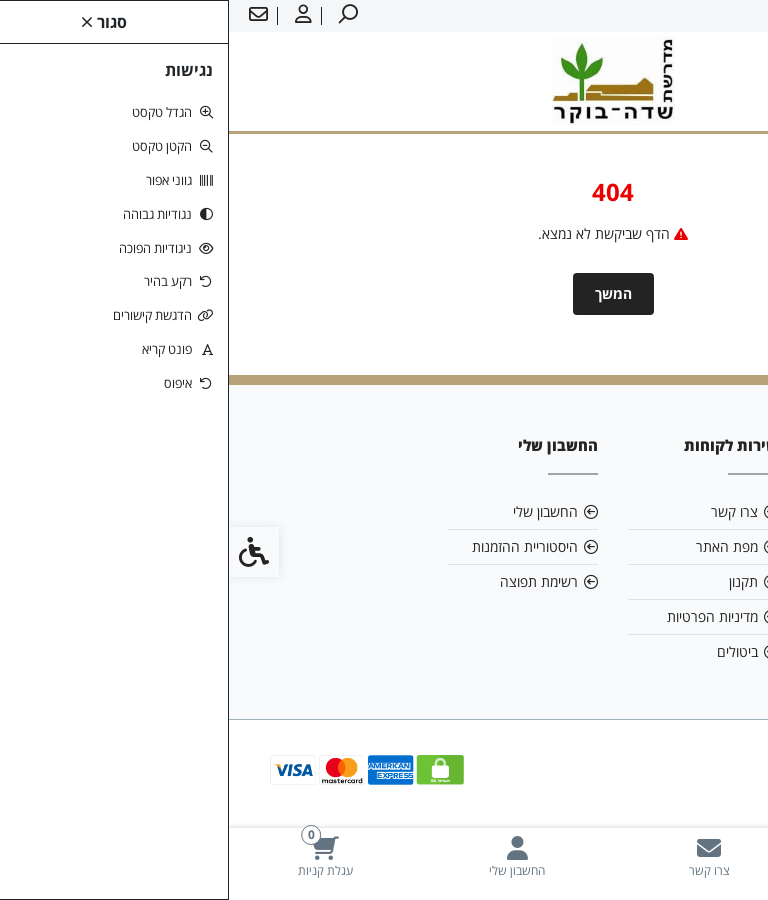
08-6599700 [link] (670, 581)
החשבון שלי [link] (316, 511)
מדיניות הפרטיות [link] (483, 616)
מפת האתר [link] (498, 546)
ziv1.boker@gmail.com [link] (654, 546)
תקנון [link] (514, 581)
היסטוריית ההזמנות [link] (296, 546)
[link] (672, 856)
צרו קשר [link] (505, 511)
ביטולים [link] (508, 651)
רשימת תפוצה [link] (310, 581)
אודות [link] (694, 511)
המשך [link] (384, 293)
